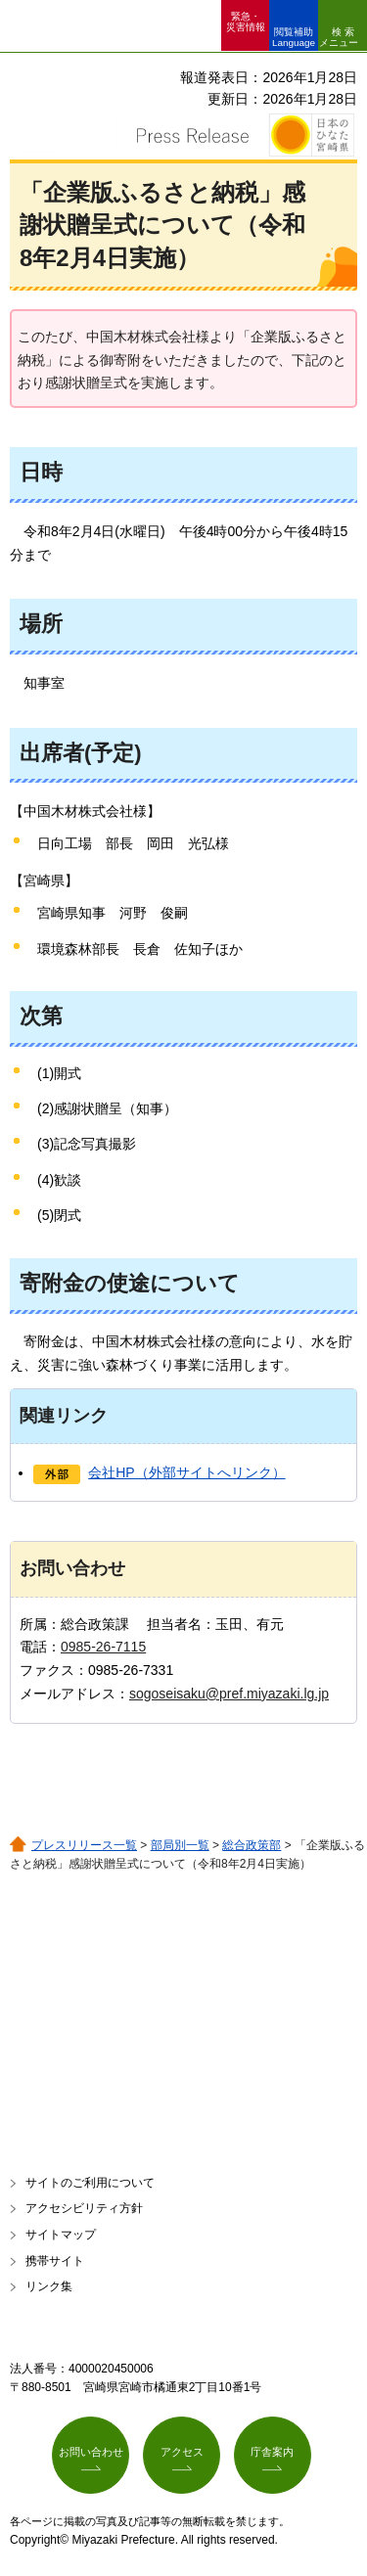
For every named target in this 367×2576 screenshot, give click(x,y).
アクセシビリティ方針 (84, 2208)
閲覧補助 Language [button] (293, 37)
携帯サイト (54, 2261)
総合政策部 (251, 1845)
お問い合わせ (91, 2452)
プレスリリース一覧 (84, 1845)
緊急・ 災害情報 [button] (245, 21)
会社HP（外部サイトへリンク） (186, 1472)
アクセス (182, 2452)
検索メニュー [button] (338, 37)
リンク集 (48, 2286)
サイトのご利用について (90, 2183)
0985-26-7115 (103, 1646)
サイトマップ (60, 2234)
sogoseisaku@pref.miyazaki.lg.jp (229, 1693)
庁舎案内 (272, 2452)
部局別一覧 (180, 1845)
